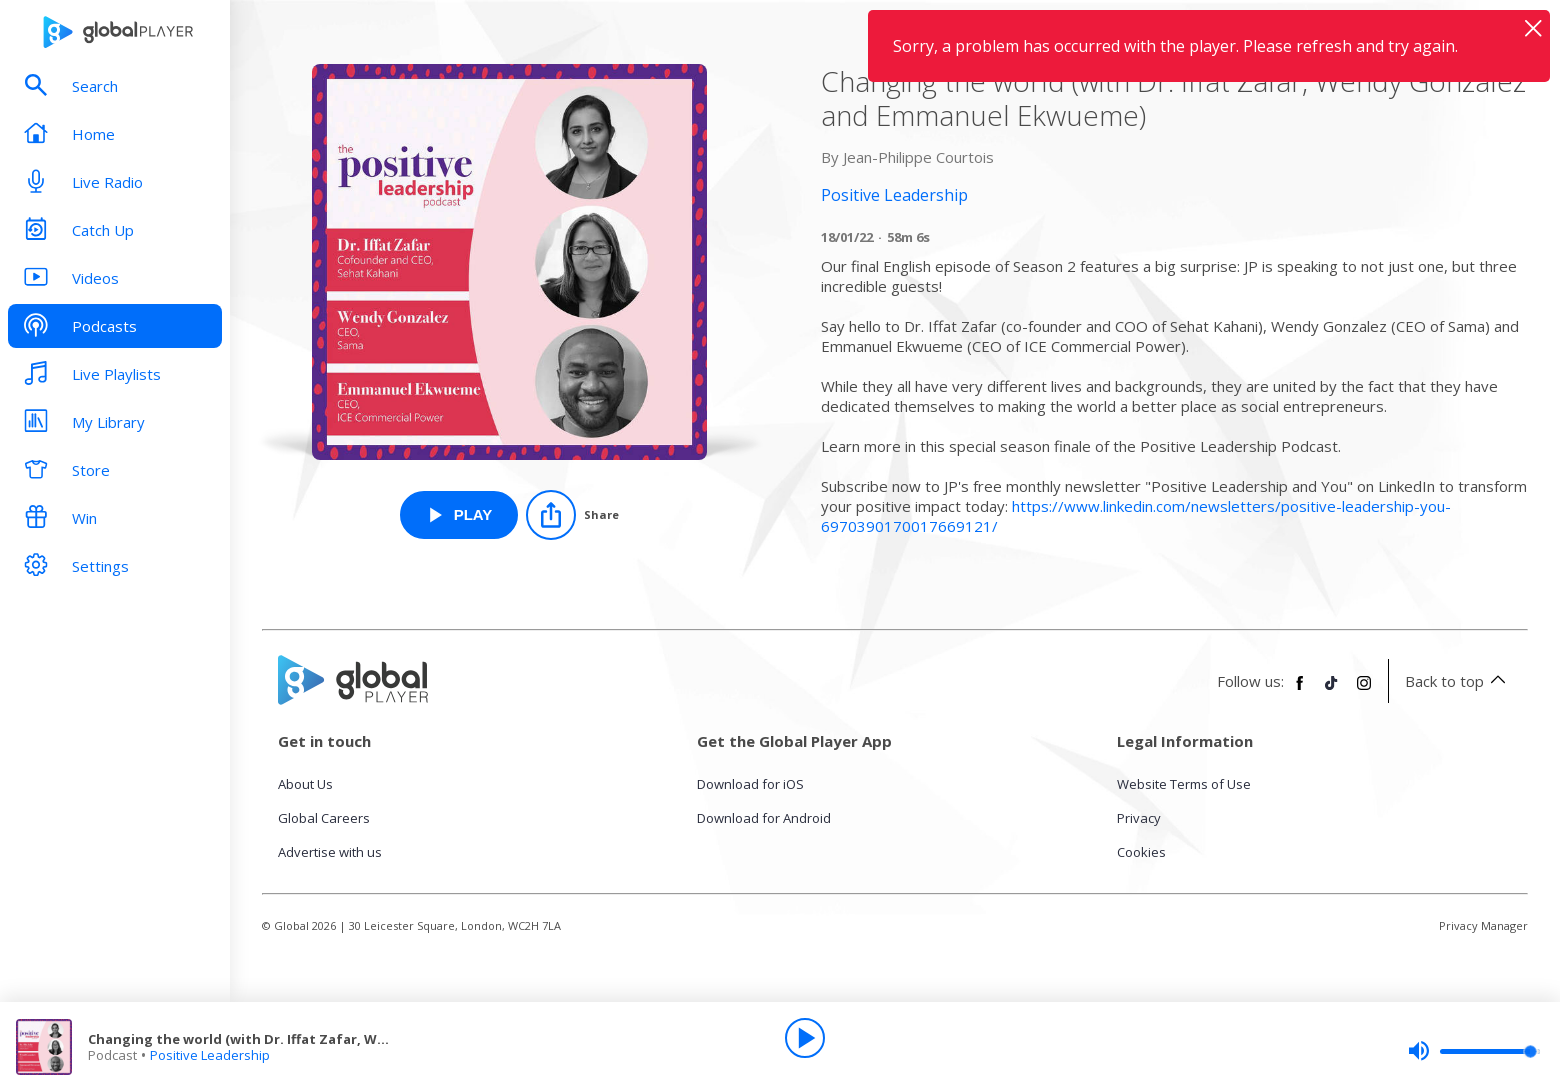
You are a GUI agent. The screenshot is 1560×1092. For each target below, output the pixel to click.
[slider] (1474, 1051)
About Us (305, 784)
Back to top (1458, 681)
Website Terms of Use (1184, 784)
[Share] (572, 515)
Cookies (1141, 852)
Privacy (1139, 818)
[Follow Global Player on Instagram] (1364, 691)
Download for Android (764, 818)
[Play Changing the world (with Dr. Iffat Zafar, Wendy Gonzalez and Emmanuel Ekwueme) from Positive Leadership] (459, 515)
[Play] (805, 1038)
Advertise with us (330, 852)
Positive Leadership (210, 1055)
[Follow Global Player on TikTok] (1332, 691)
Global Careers (324, 818)
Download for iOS (750, 784)
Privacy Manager (1483, 925)
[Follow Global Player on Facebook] (1300, 691)
